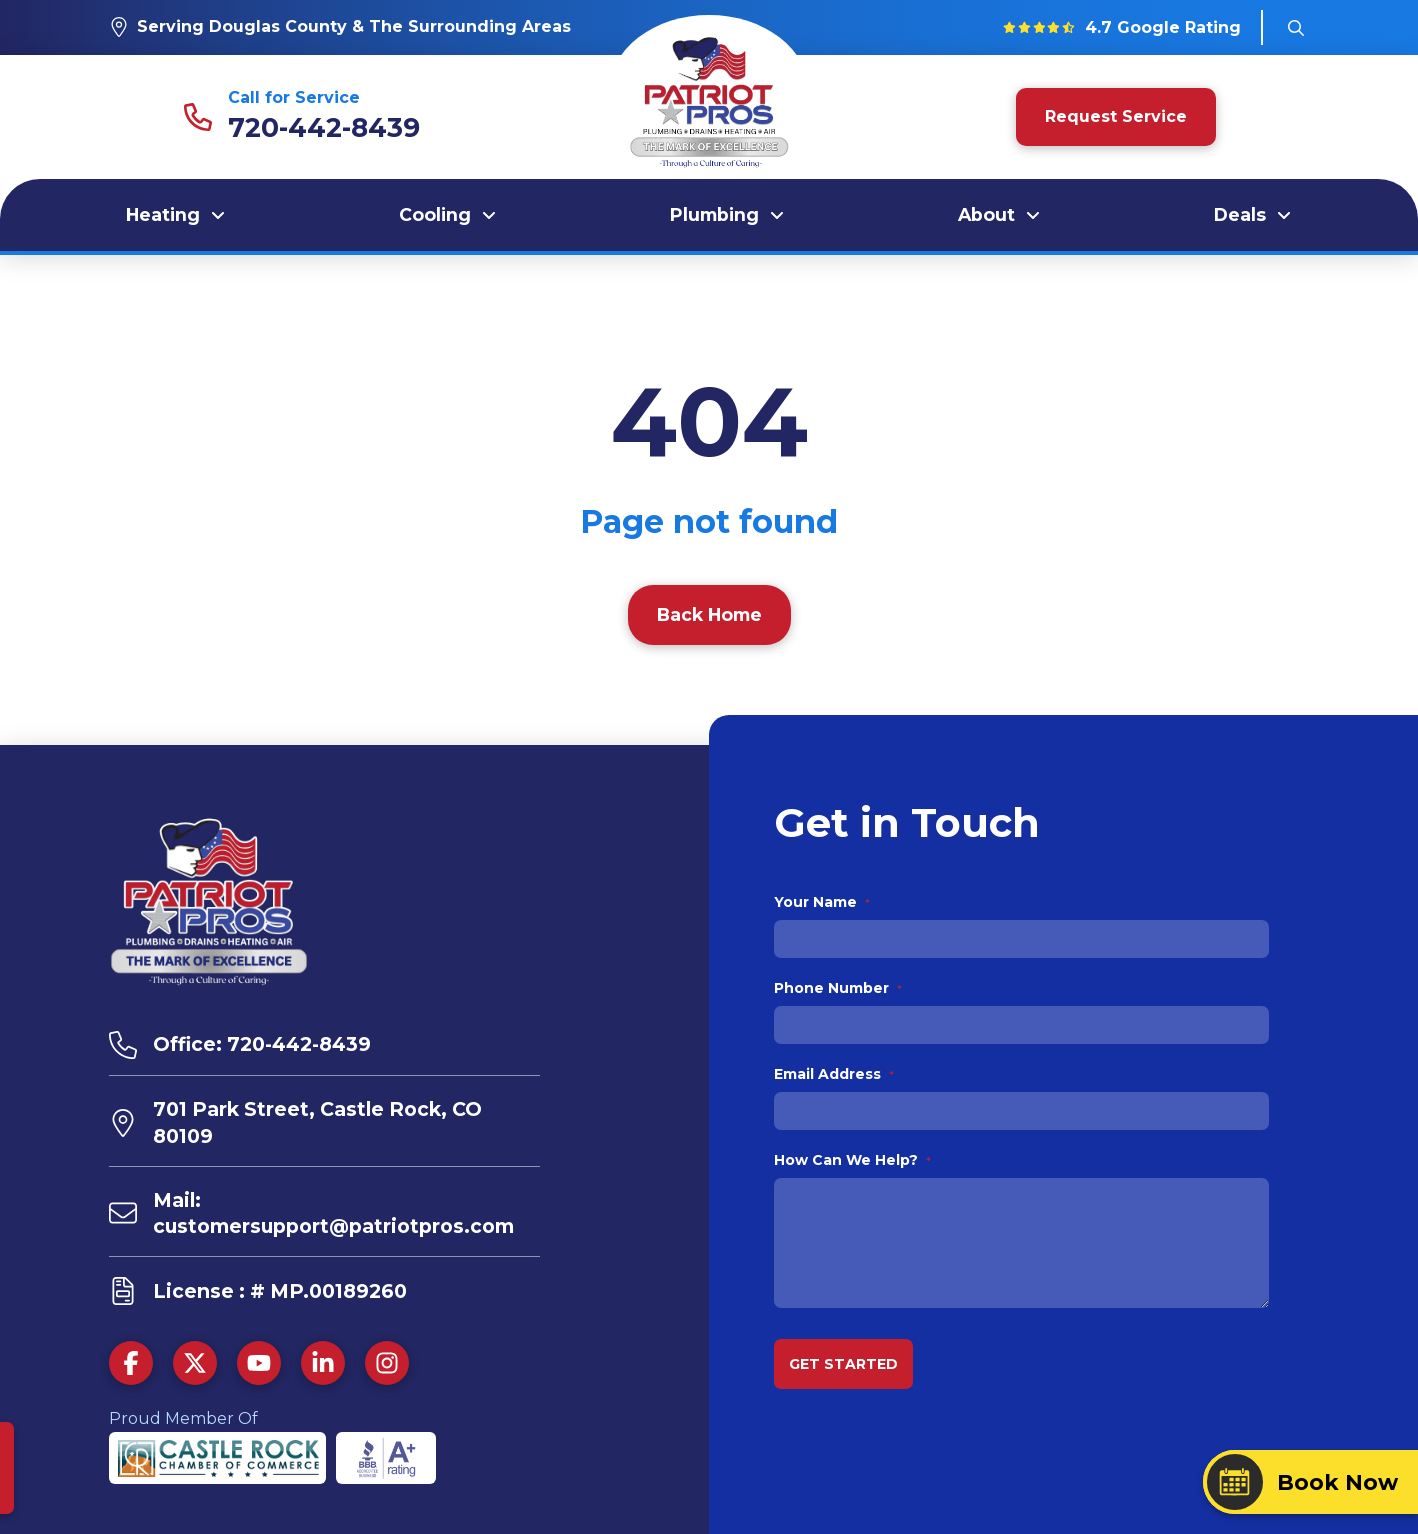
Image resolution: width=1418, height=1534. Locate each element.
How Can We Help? (853, 1160)
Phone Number (838, 988)
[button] (1296, 28)
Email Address (834, 1074)
